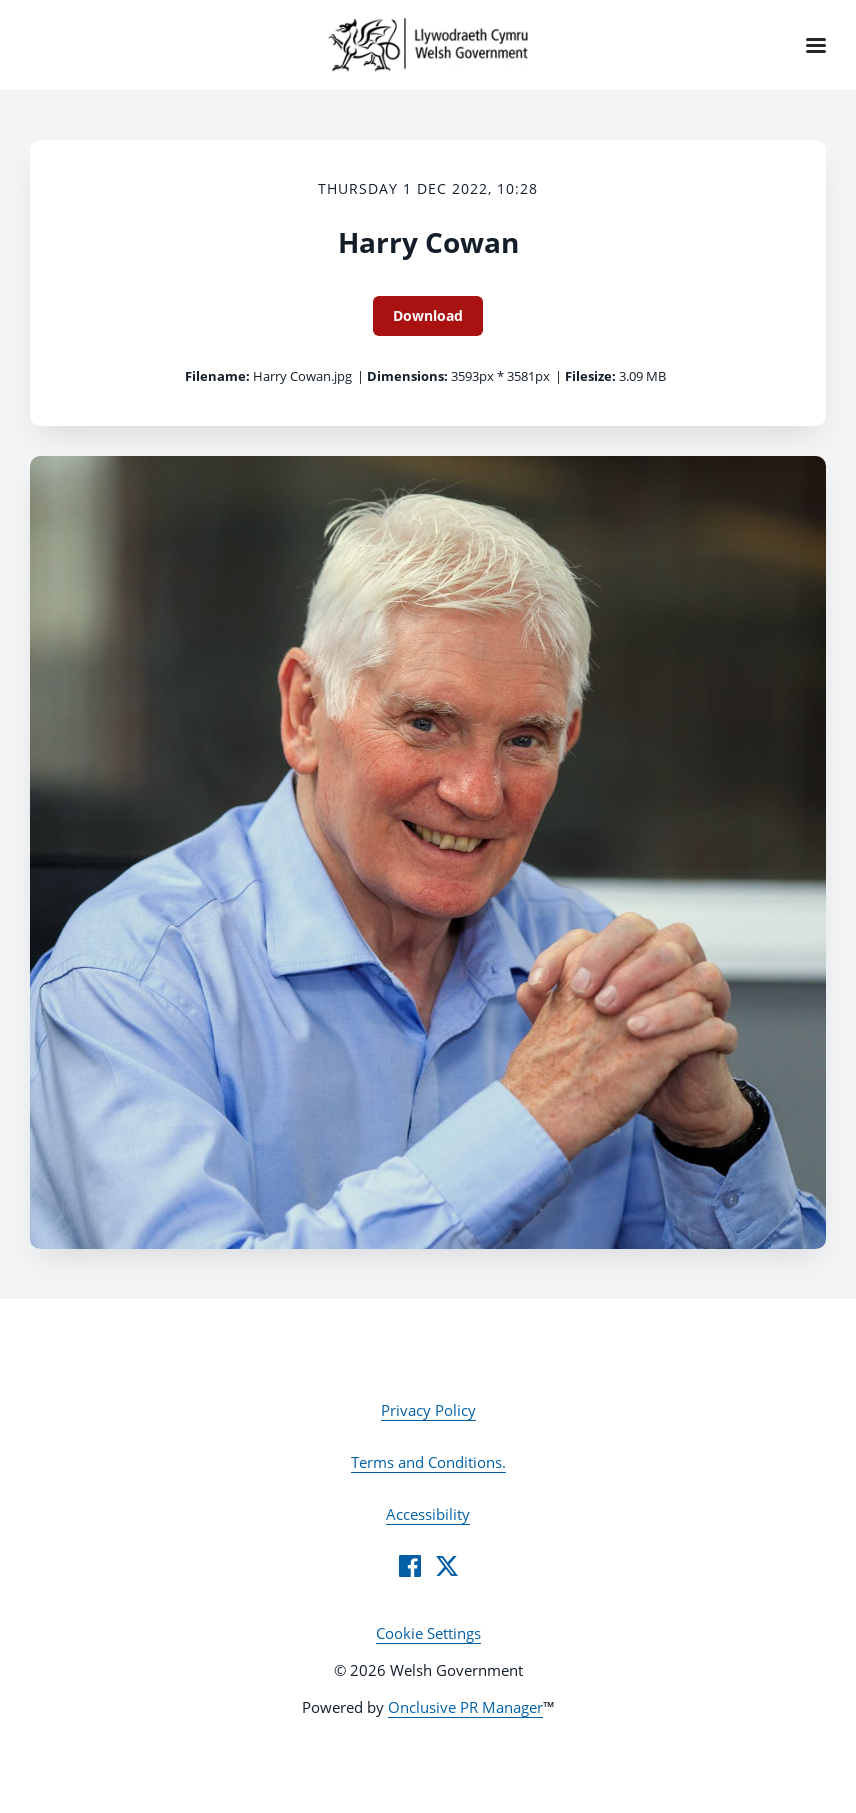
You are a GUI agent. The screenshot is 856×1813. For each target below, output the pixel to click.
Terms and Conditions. (428, 1462)
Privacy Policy (428, 1410)
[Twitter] (447, 1566)
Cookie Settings (428, 1633)
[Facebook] (410, 1566)
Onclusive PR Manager (465, 1707)
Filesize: (590, 376)
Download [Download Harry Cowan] (428, 315)
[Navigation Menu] (816, 45)
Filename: (217, 376)
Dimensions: (407, 376)
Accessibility (428, 1514)
